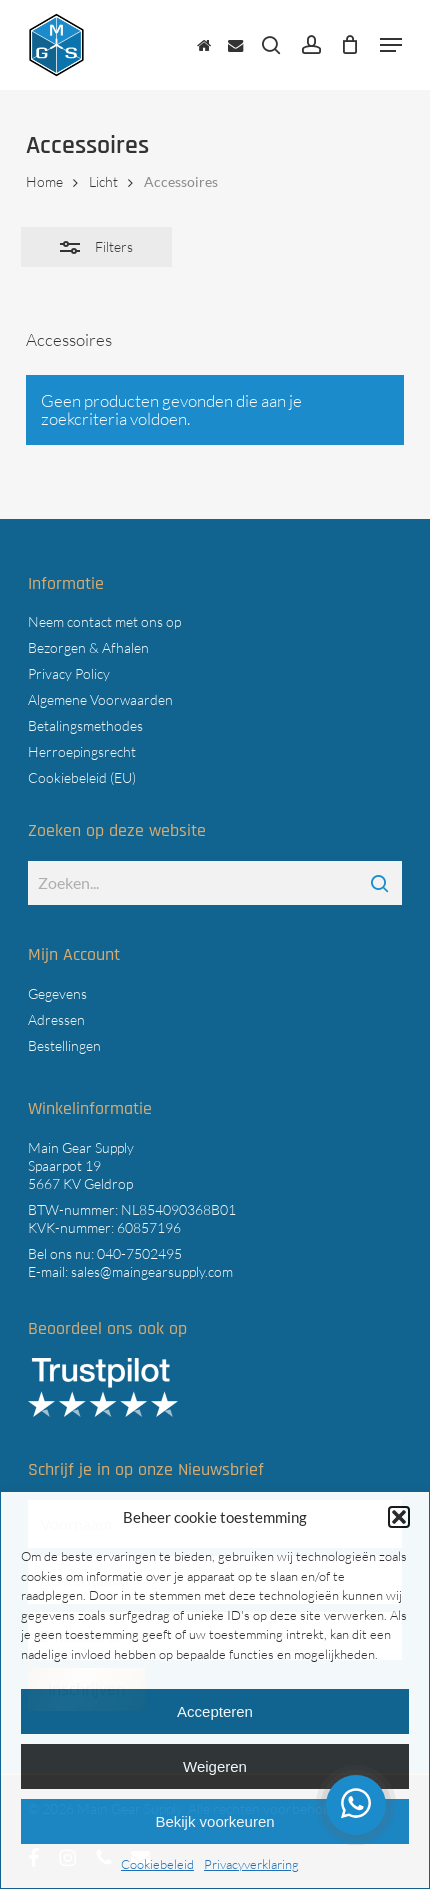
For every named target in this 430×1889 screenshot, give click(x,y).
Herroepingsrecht (82, 751)
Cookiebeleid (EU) (82, 777)
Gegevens (57, 993)
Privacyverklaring (251, 1864)
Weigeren (215, 1766)
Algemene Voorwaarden (100, 699)
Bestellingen (64, 1045)
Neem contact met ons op (104, 621)
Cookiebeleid (157, 1864)
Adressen (56, 1019)
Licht (103, 181)
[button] (399, 1517)
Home (44, 181)
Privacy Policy (69, 673)
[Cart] (350, 45)
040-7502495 (139, 1253)
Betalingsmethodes (85, 725)
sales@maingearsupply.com (152, 1271)
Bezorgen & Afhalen (88, 647)
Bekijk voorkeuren (214, 1821)
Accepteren (215, 1711)
